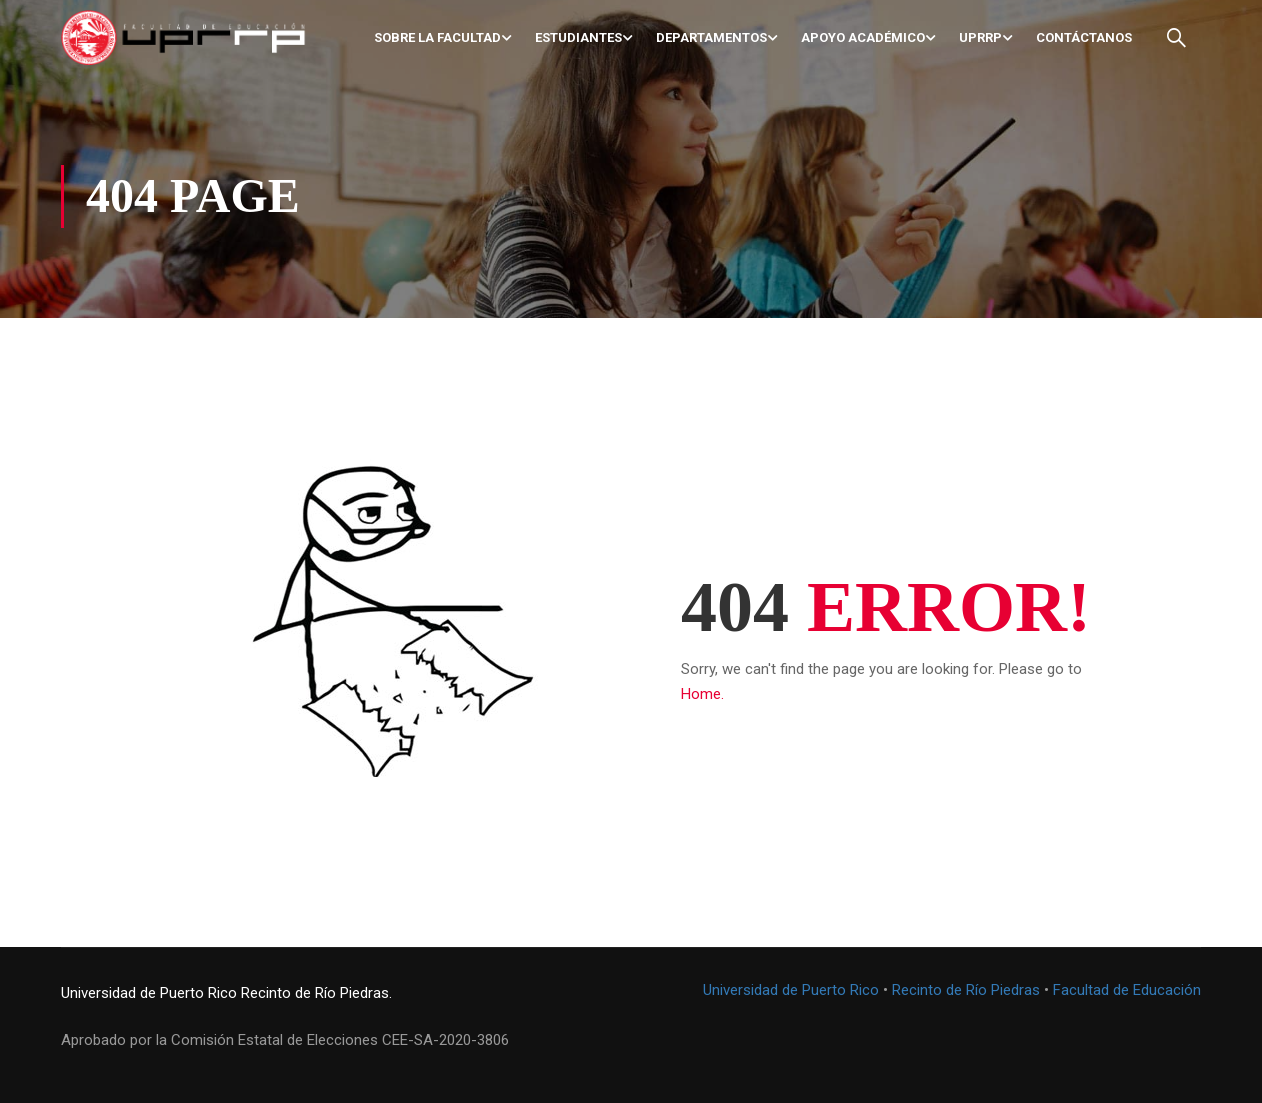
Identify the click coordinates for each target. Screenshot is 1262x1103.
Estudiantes (578, 37)
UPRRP (980, 37)
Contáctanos (1084, 37)
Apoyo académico (863, 37)
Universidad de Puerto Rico (149, 993)
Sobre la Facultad (437, 37)
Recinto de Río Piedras (966, 990)
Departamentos (711, 37)
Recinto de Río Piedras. (316, 993)
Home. (702, 694)
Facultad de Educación (1127, 990)
